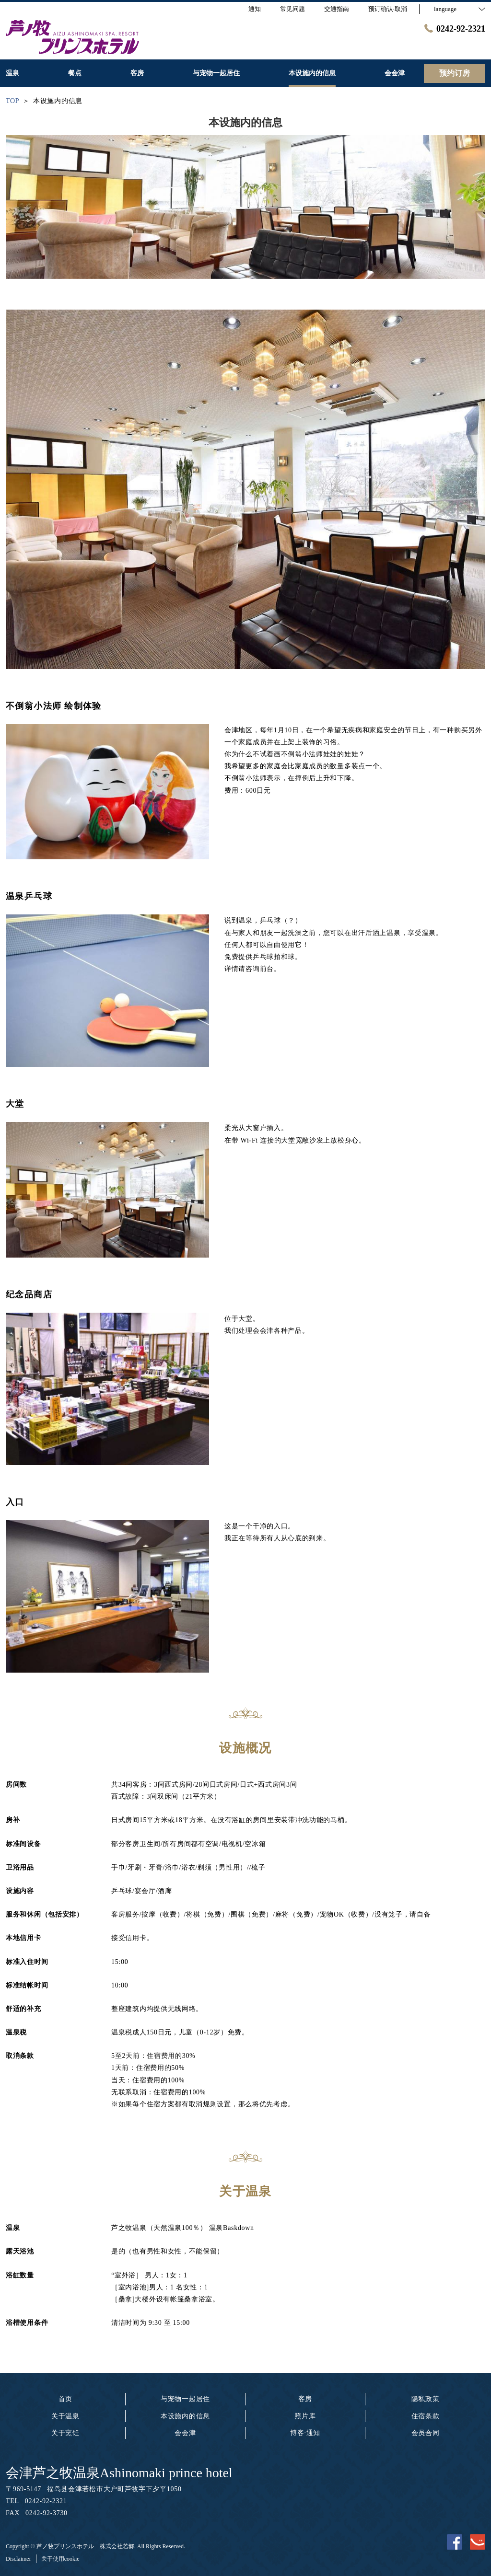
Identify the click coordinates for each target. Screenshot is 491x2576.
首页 (65, 2399)
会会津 (185, 2433)
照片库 (305, 2416)
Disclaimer (18, 2558)
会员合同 (425, 2433)
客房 (305, 2399)
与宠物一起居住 (185, 2399)
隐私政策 (425, 2399)
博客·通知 (305, 2433)
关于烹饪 (65, 2433)
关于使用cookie (60, 2558)
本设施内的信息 (185, 2416)
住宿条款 (425, 2416)
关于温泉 (65, 2416)
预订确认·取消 (387, 8)
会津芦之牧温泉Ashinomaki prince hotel (119, 2472)
